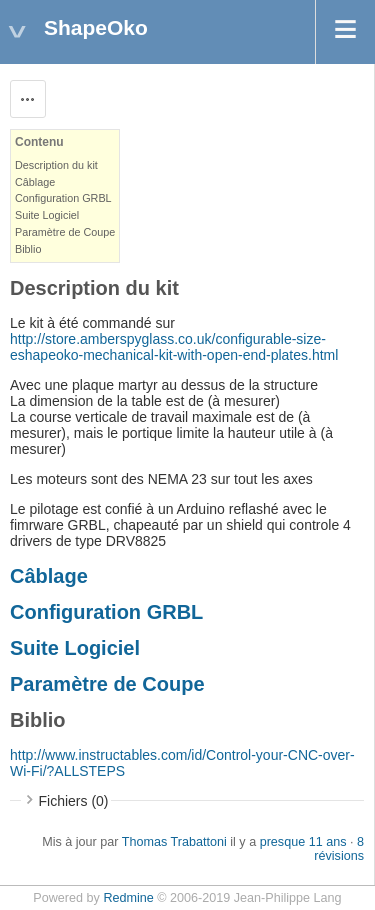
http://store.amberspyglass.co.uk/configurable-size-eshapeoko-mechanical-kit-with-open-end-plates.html (174, 347)
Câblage (35, 182)
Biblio (28, 249)
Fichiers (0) (74, 801)
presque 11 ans (303, 842)
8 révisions (339, 849)
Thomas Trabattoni (174, 842)
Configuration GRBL (63, 198)
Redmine (128, 898)
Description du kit (56, 165)
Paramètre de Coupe (65, 232)
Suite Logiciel (47, 215)
